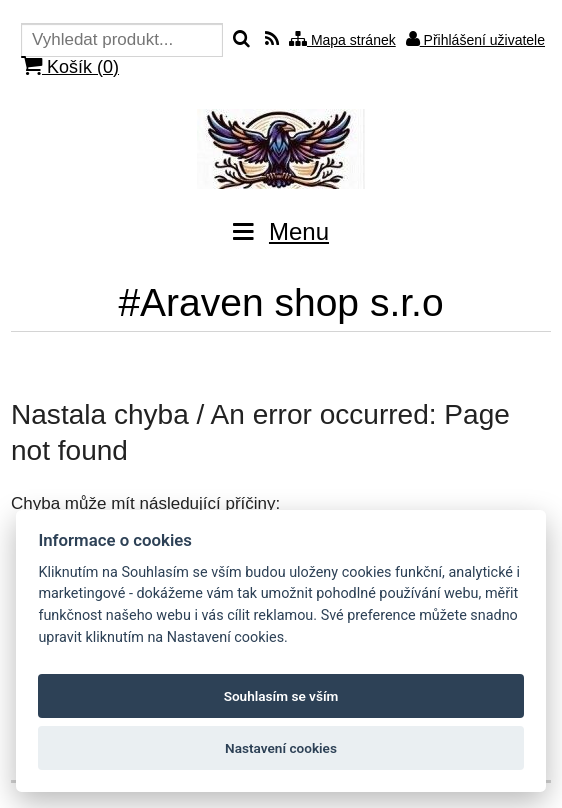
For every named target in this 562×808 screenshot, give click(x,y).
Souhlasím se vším (281, 696)
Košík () (70, 66)
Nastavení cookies (281, 748)
